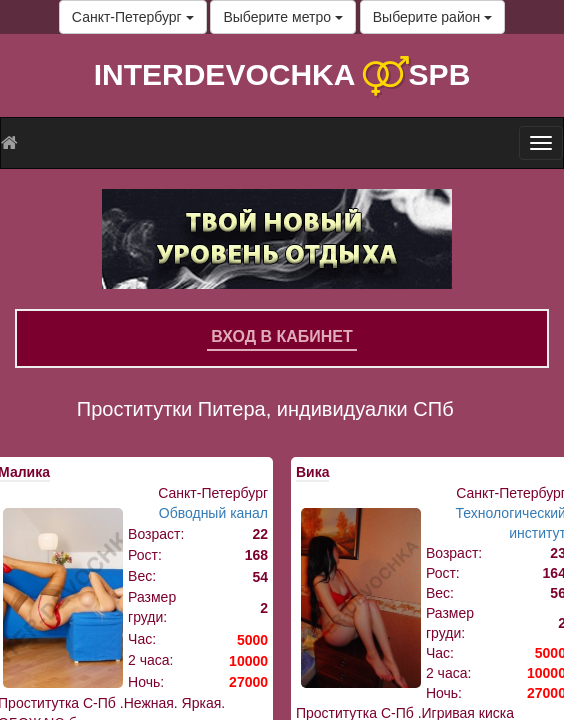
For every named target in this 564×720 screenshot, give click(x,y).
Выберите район (432, 17)
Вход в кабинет (282, 336)
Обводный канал (213, 513)
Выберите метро (282, 17)
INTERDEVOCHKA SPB (282, 74)
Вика (313, 472)
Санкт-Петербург (133, 17)
